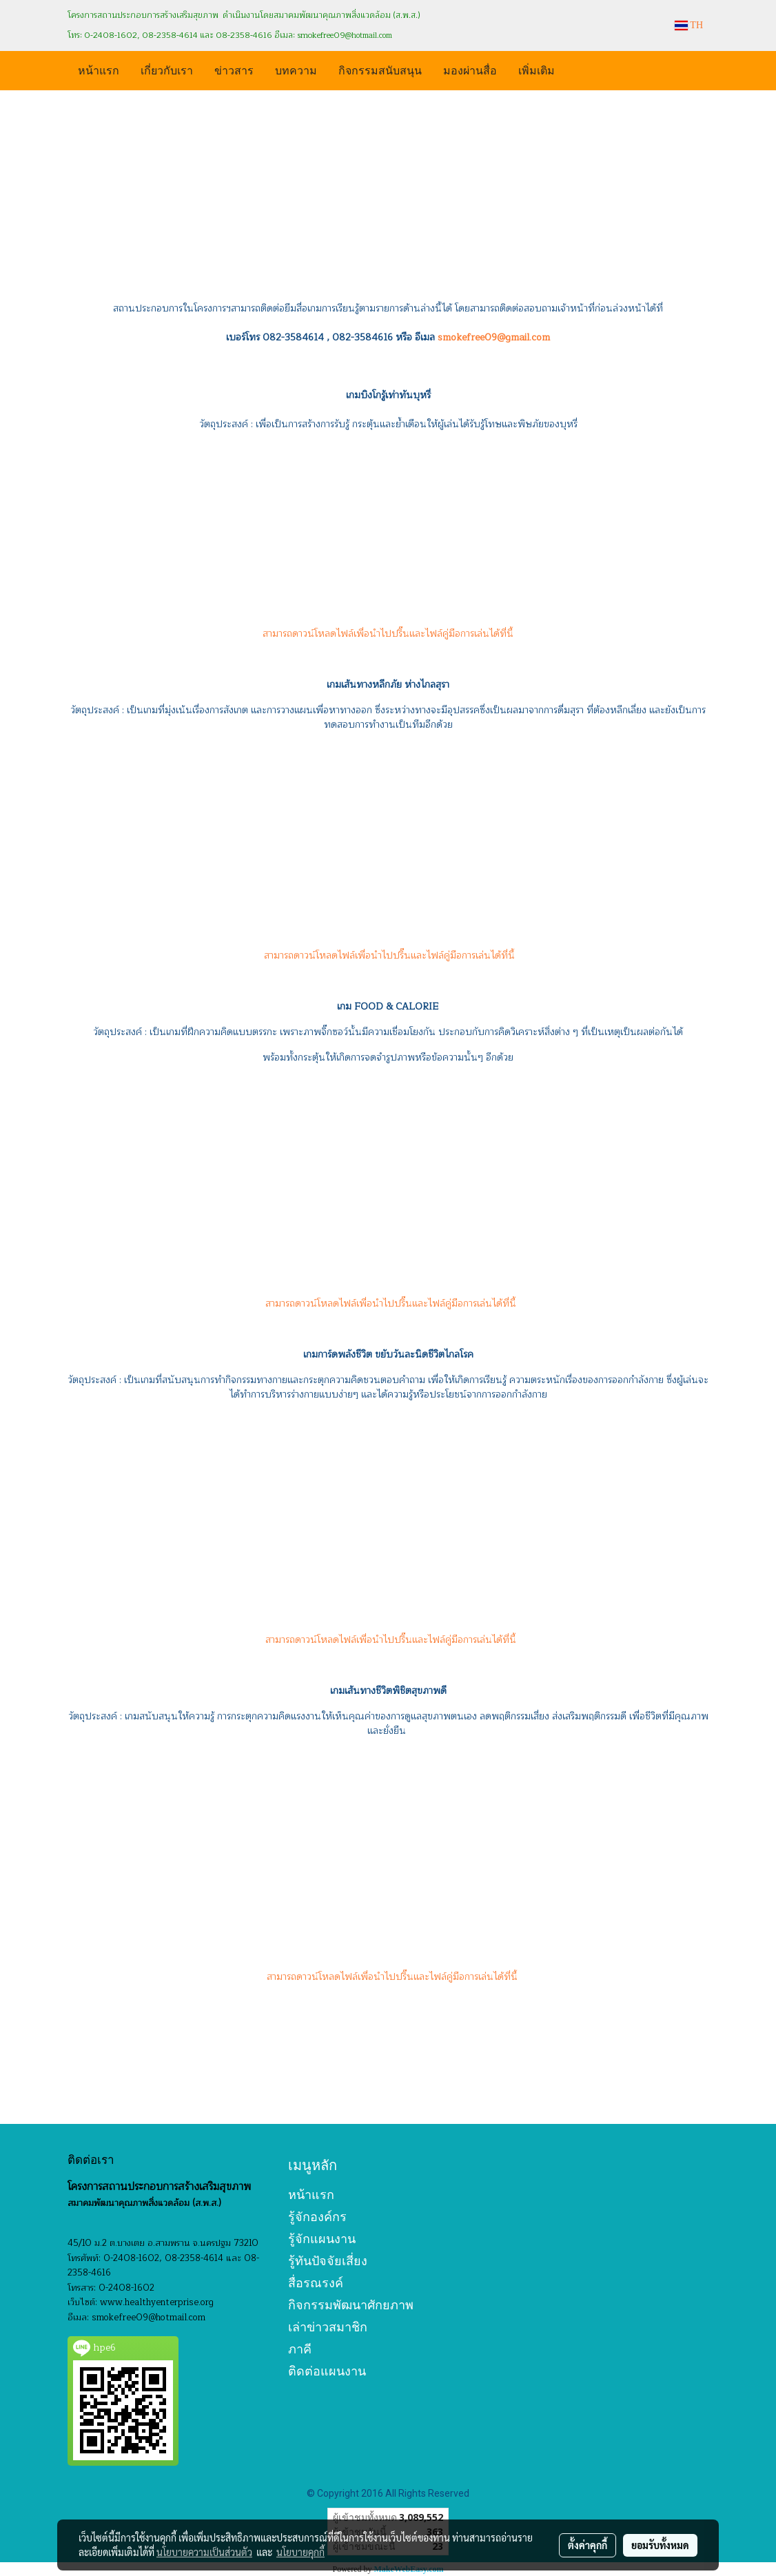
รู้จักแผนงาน (322, 2238)
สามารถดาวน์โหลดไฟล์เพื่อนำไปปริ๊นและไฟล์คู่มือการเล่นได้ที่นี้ (388, 634)
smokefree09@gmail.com (494, 337)
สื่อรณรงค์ (315, 2283)
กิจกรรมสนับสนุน (380, 69)
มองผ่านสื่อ (470, 69)
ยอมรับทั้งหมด (660, 2545)
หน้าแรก (98, 69)
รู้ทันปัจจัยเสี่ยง (327, 2260)
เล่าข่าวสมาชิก (327, 2327)
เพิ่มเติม (536, 69)
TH (689, 25)
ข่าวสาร (234, 69)
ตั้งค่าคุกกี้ (587, 2545)
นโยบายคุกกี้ (300, 2552)
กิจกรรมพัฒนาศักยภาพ (350, 2305)
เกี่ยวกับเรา (167, 69)
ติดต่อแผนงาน (327, 2371)
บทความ (296, 69)
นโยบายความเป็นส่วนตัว (204, 2552)
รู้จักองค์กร (317, 2216)
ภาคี (300, 2349)
